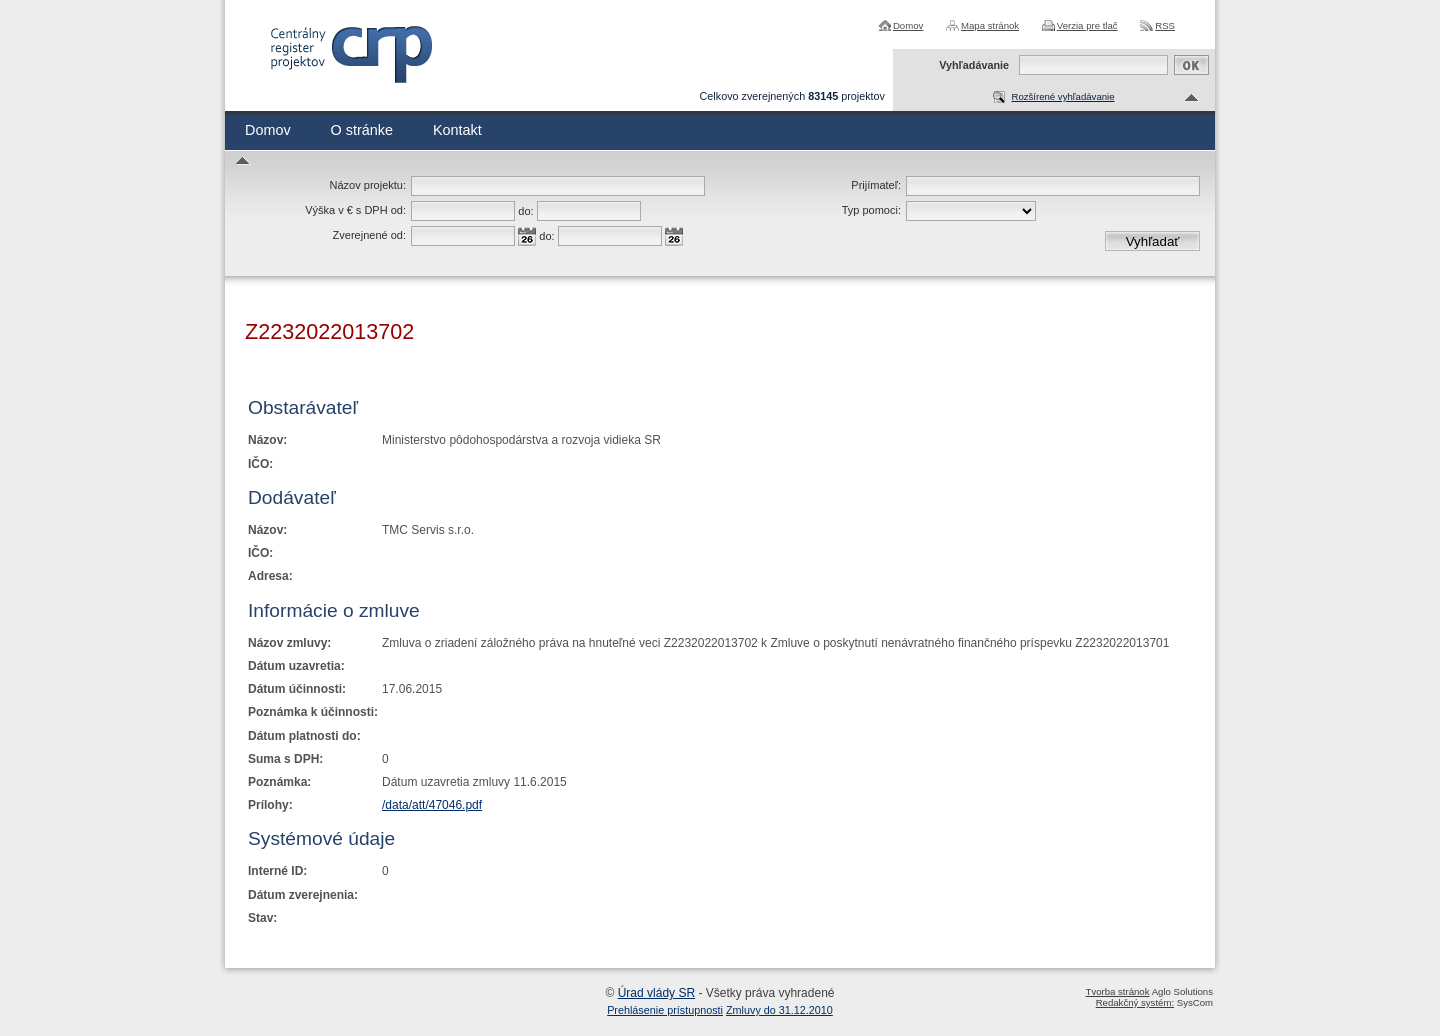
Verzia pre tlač (1087, 25)
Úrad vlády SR (656, 993)
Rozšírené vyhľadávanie (1062, 96)
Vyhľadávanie (974, 65)
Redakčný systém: (1135, 1002)
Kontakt (457, 130)
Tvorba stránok (1118, 991)
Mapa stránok (990, 25)
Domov (908, 25)
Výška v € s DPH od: (355, 210)
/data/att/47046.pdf (432, 805)
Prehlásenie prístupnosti (665, 1010)
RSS (1165, 25)
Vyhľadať (1153, 241)
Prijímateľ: (876, 185)
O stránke (362, 130)
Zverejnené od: (369, 235)
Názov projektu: (368, 185)
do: (525, 211)
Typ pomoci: (871, 210)
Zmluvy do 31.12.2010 (779, 1010)
